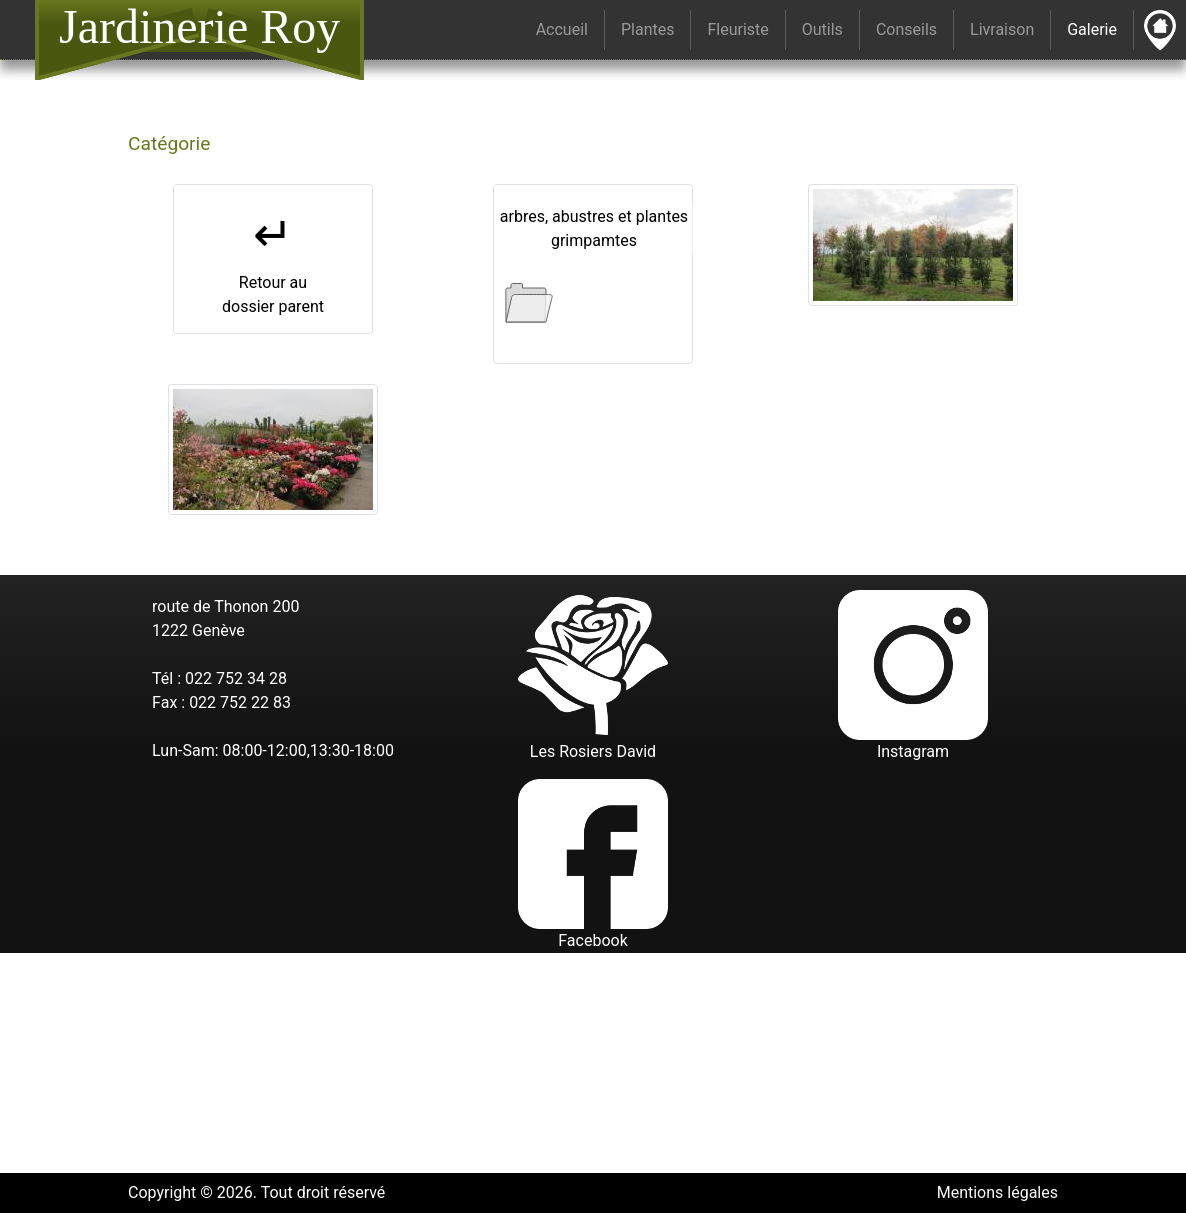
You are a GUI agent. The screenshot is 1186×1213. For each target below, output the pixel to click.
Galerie (1096, 28)
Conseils (906, 29)
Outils (822, 29)
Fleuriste (737, 29)
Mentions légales (997, 1192)
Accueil (562, 29)
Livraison (1002, 29)
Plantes (648, 29)
